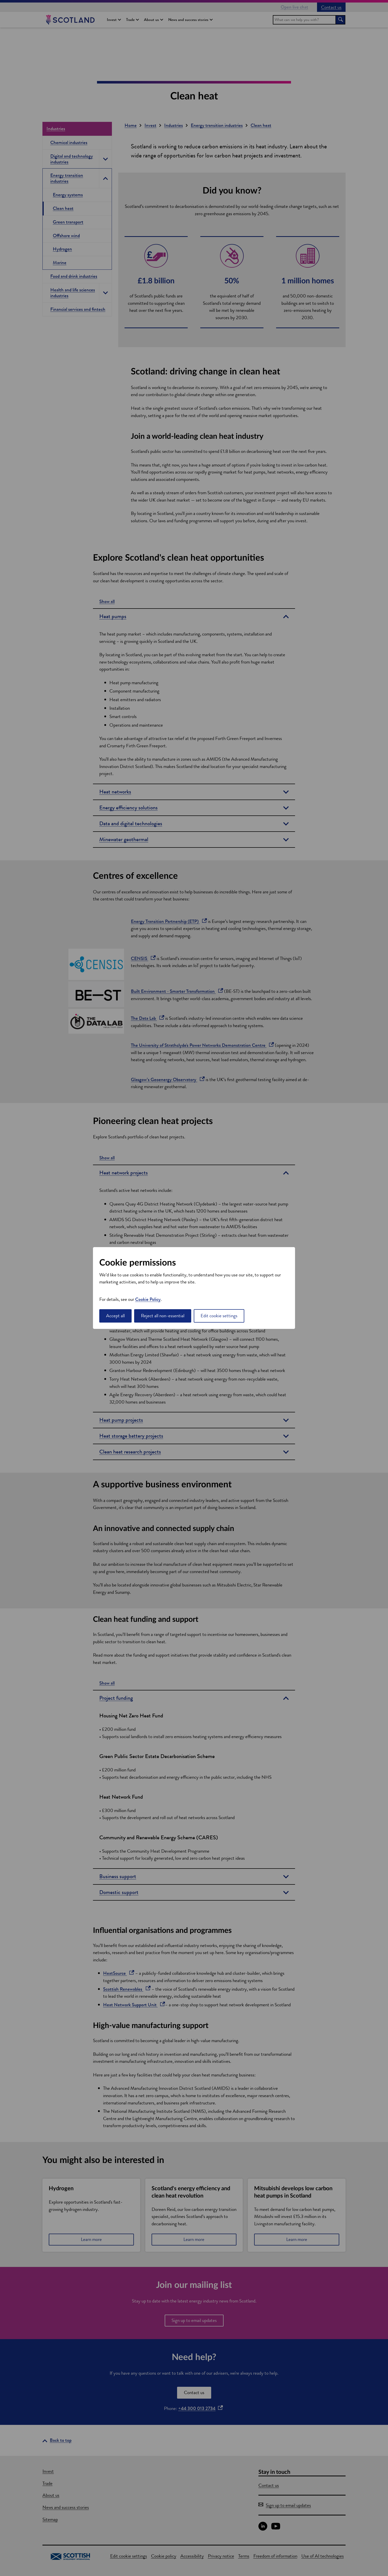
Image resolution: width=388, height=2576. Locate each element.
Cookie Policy (148, 1299)
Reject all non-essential (162, 1315)
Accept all (115, 1315)
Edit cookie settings (219, 1315)
